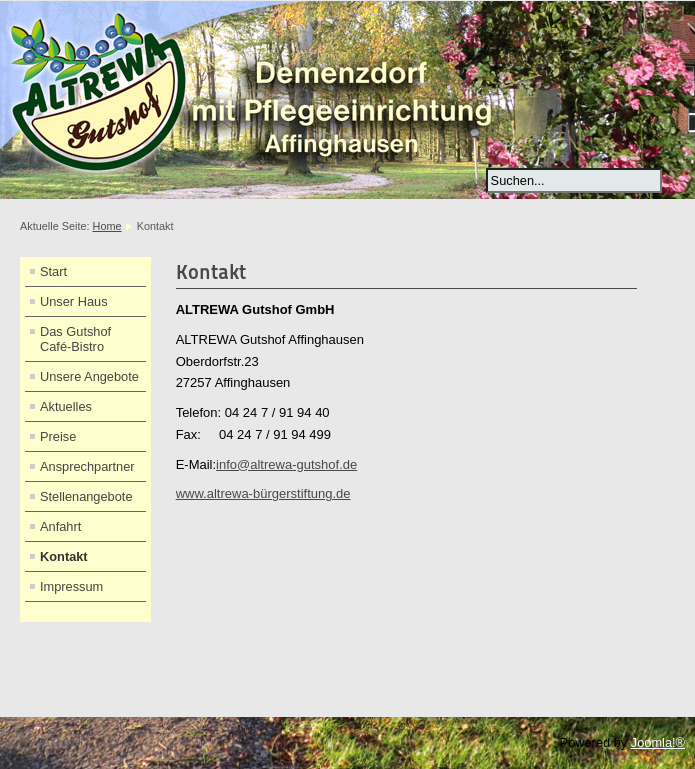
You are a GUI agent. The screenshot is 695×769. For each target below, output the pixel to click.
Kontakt (64, 556)
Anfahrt (60, 526)
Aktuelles (66, 406)
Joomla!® (658, 742)
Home (107, 226)
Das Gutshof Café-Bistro (75, 339)
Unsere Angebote (89, 376)
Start (53, 271)
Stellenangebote (86, 496)
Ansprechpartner (87, 466)
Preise (58, 436)
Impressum (71, 586)
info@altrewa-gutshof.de (286, 464)
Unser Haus (74, 301)
